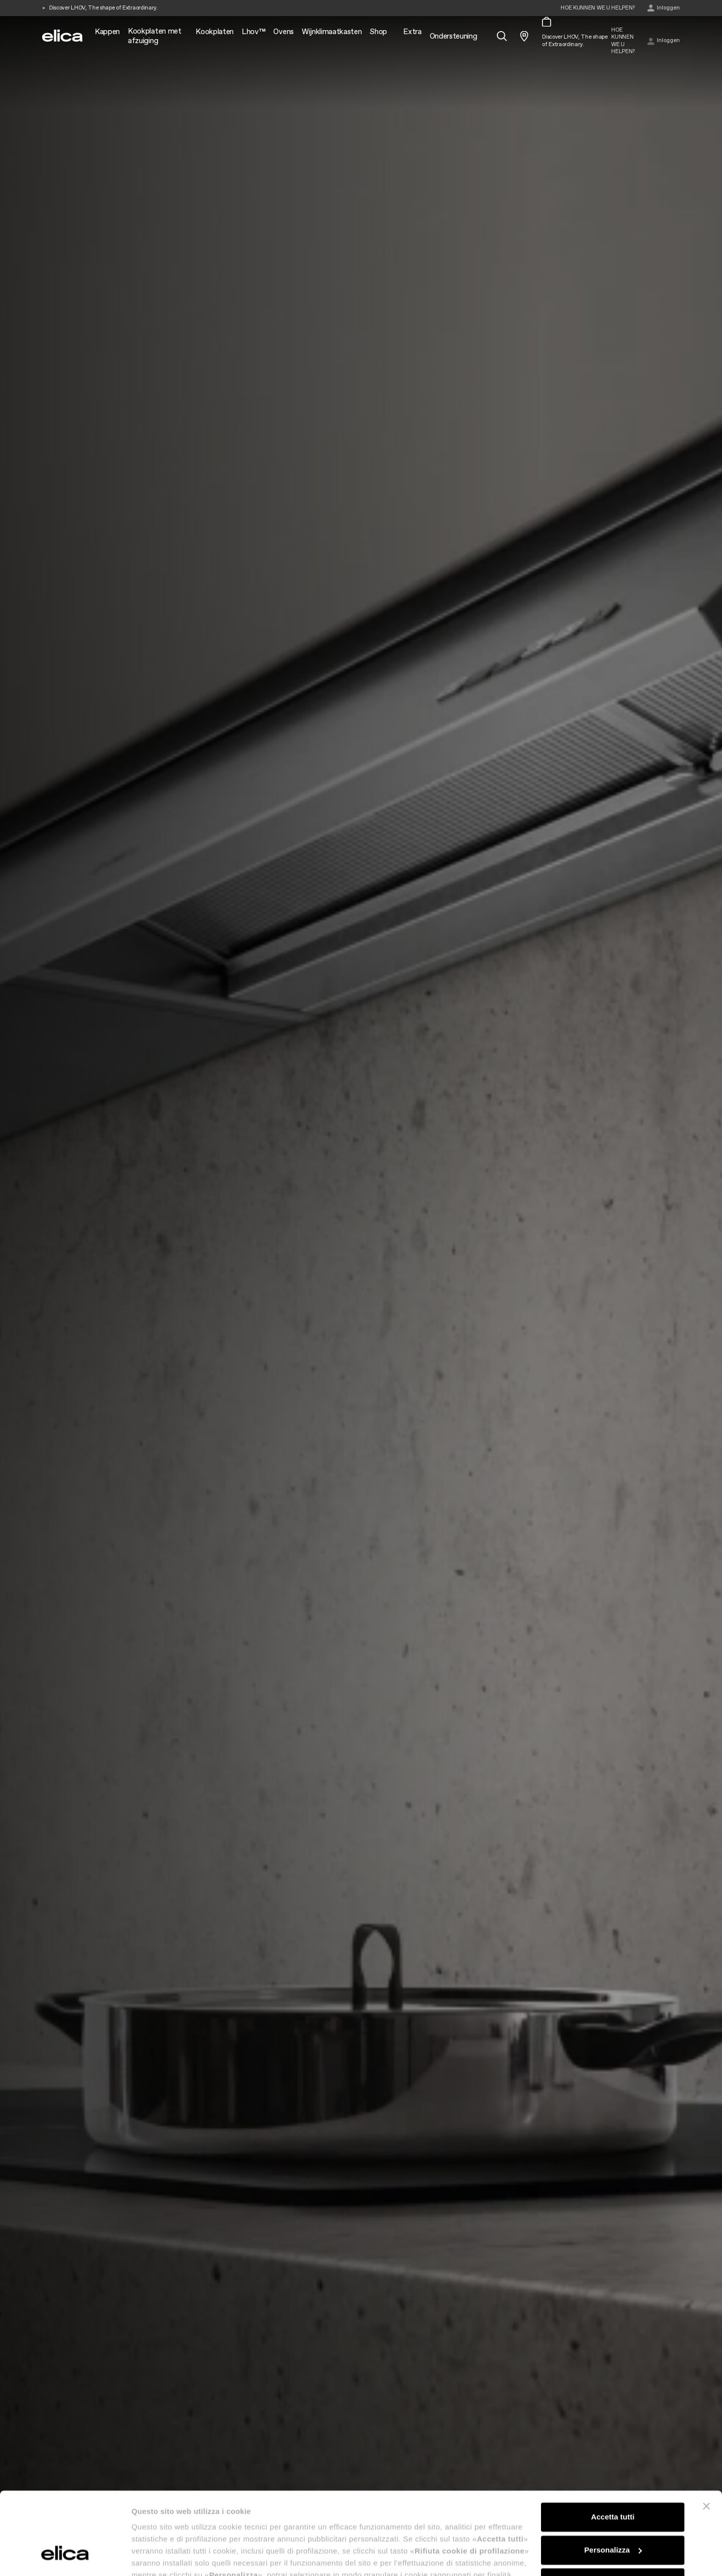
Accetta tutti (613, 2446)
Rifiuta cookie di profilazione (613, 2512)
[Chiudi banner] (706, 2435)
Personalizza (613, 2479)
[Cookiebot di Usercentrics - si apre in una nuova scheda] (65, 2556)
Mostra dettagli (158, 2556)
